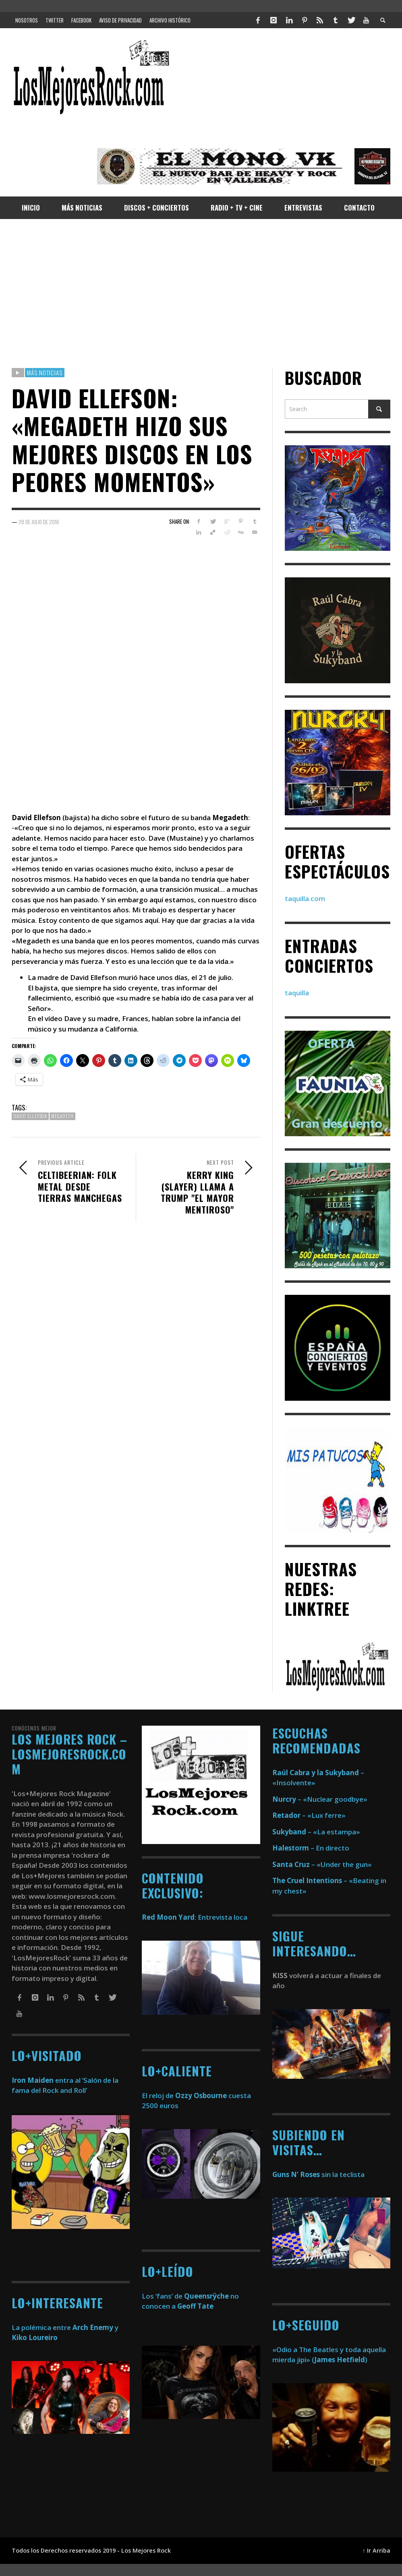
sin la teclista (318, 2174)
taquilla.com (305, 898)
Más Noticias (44, 372)
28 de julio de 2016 (39, 522)
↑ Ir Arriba (376, 2550)
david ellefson (30, 1116)
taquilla (297, 992)
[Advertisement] (201, 293)
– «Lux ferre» (309, 1815)
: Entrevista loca (194, 1917)
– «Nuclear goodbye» (319, 1799)
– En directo (310, 1847)
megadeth (62, 1116)
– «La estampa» (316, 1831)
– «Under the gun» (322, 1864)
